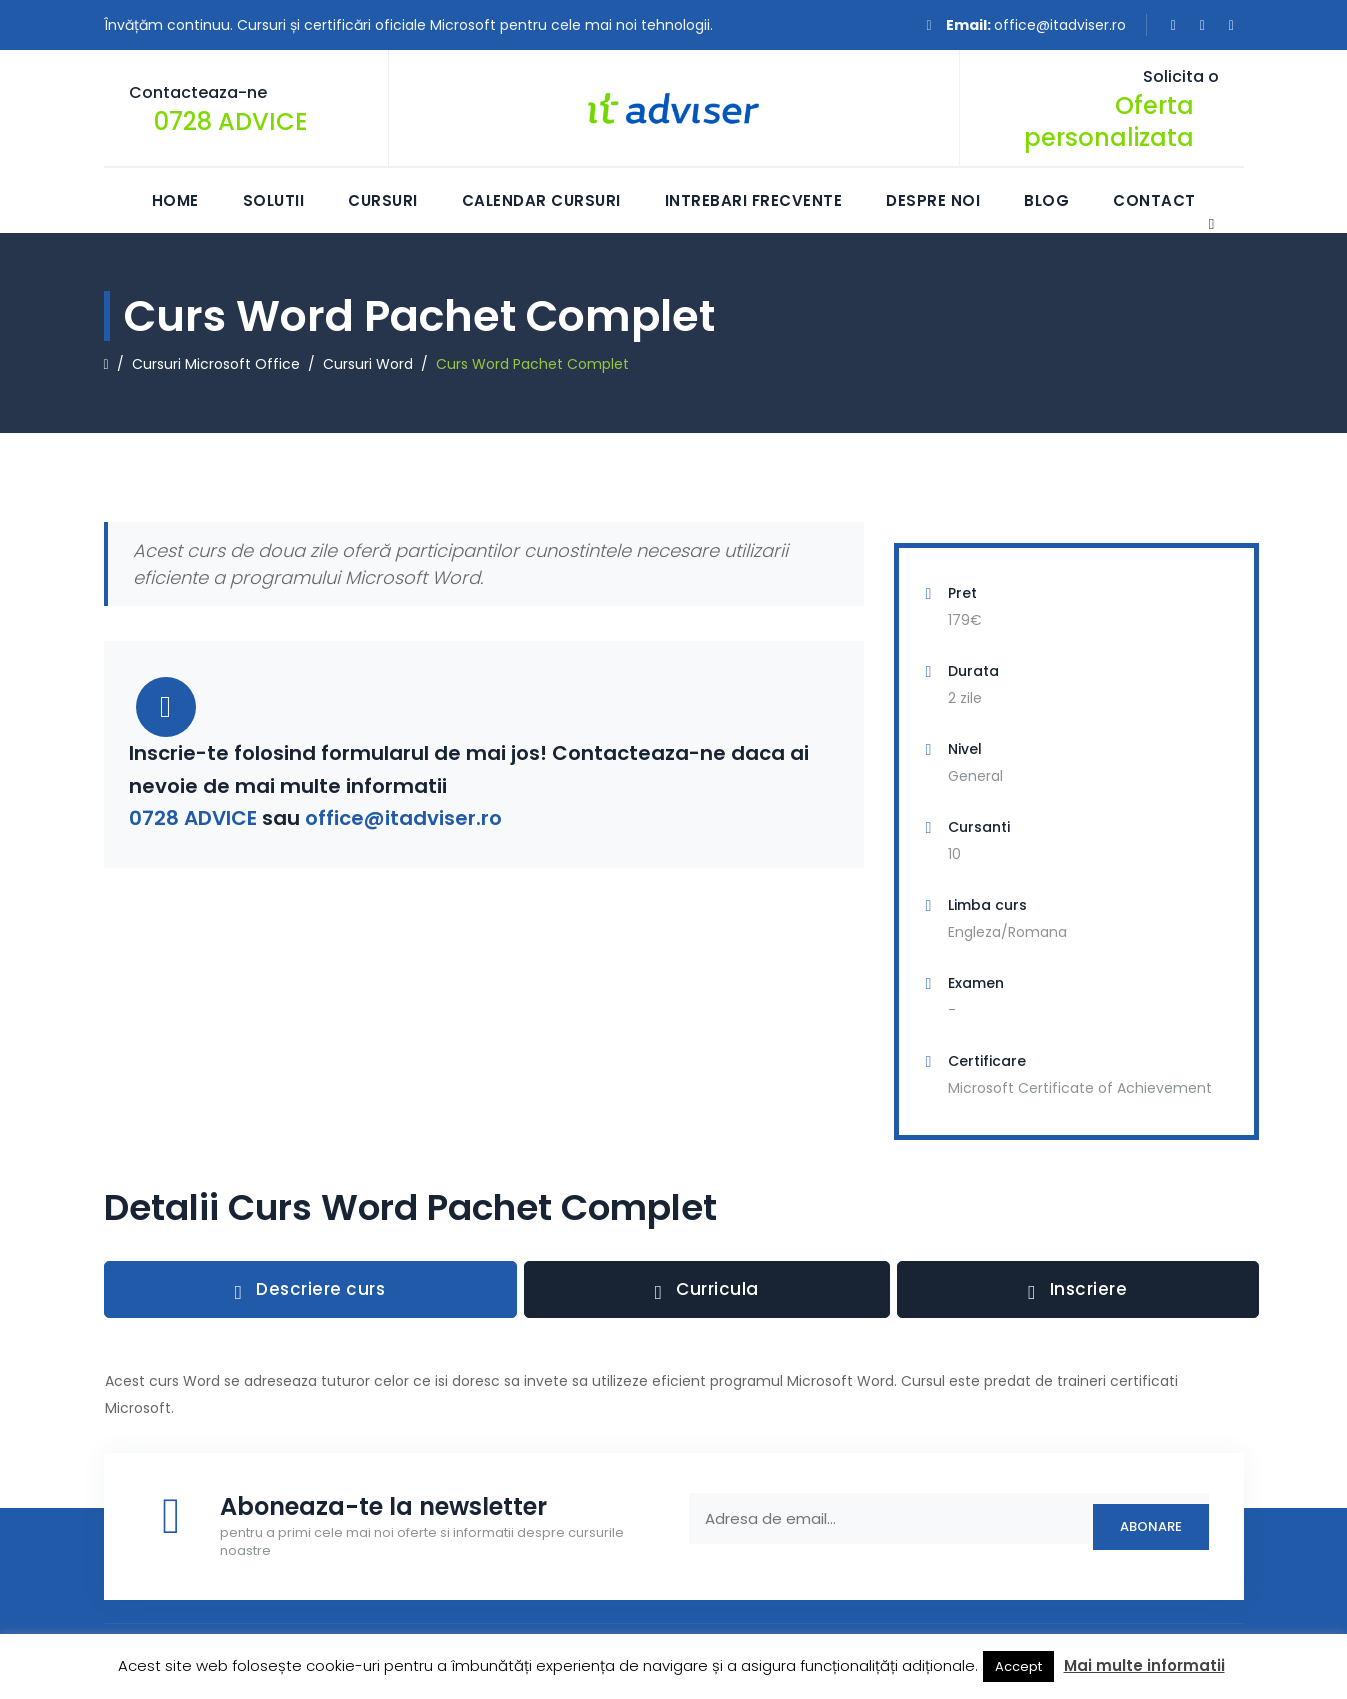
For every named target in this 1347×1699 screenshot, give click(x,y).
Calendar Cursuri (541, 200)
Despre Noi (933, 200)
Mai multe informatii (1144, 1665)
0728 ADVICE (231, 121)
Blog (1046, 200)
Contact (1154, 200)
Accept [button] (1018, 1666)
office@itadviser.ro (1060, 25)
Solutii (274, 200)
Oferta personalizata (1109, 121)
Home (175, 200)
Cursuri (383, 200)
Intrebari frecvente (754, 200)
